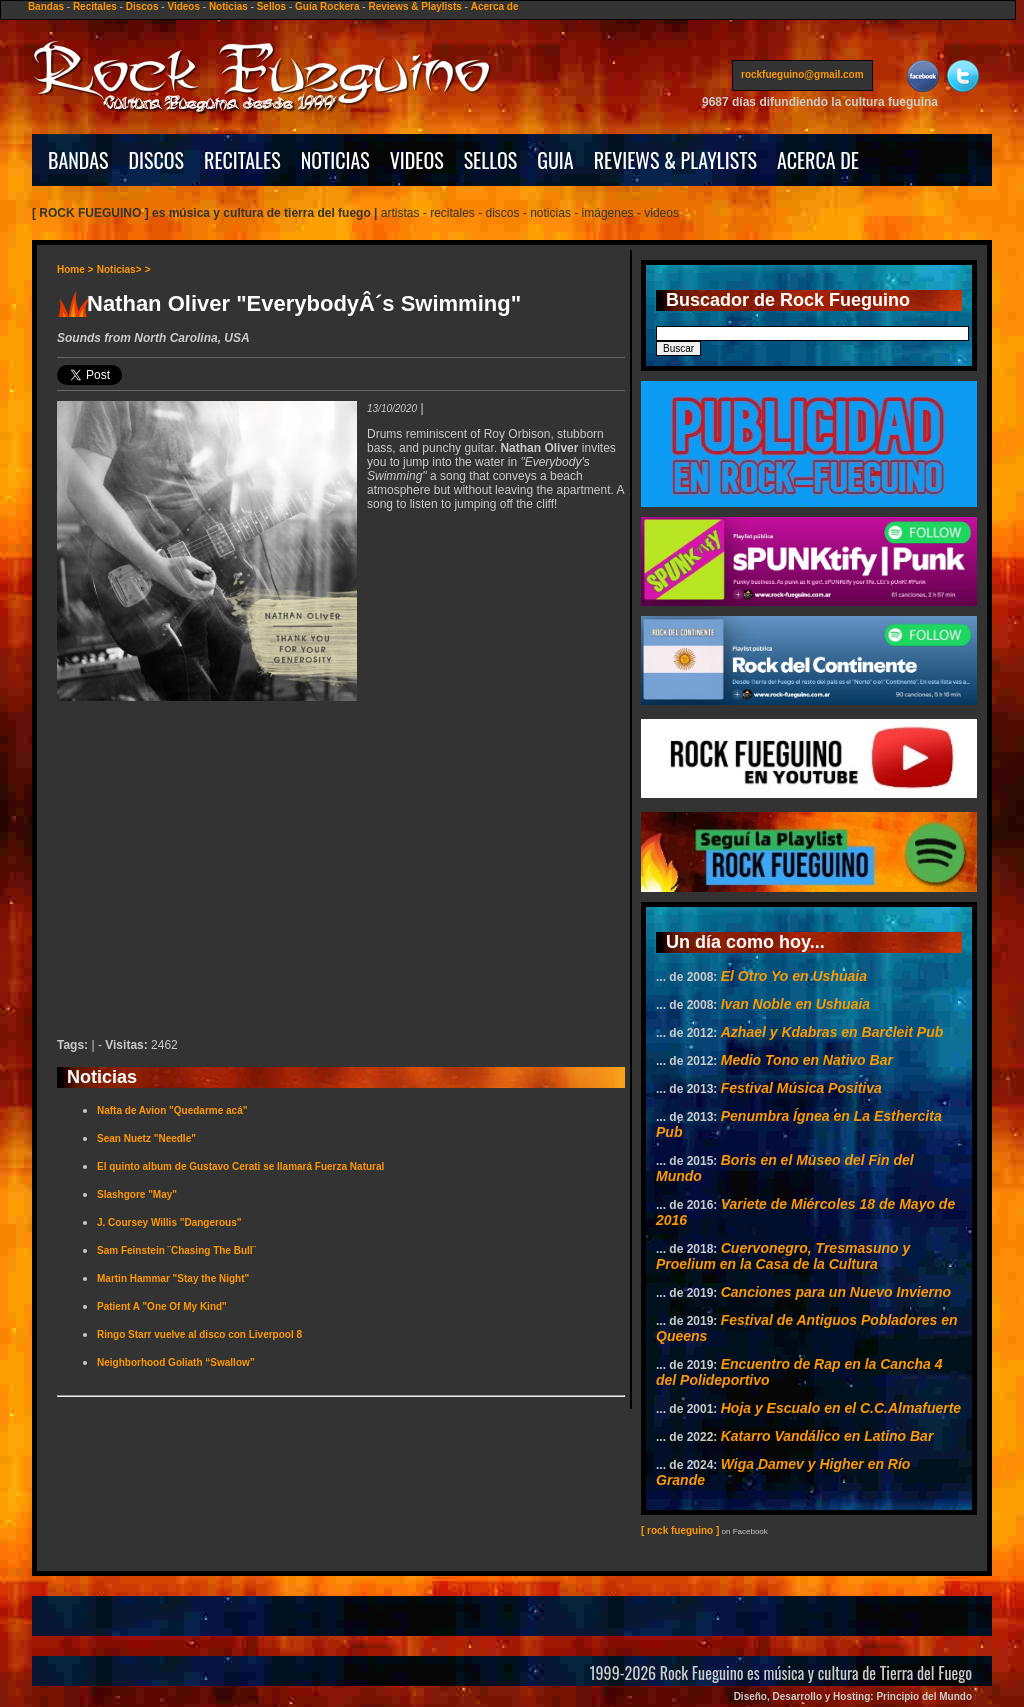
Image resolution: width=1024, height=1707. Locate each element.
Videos (183, 6)
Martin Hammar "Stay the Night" (173, 1278)
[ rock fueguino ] (680, 1530)
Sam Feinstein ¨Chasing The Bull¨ (176, 1250)
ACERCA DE (818, 160)
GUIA (555, 160)
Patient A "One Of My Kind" (162, 1306)
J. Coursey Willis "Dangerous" (169, 1222)
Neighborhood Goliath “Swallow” (176, 1362)
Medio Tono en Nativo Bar (807, 1060)
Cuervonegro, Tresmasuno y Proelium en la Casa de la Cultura (783, 1256)
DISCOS (157, 160)
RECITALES (242, 160)
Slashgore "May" (137, 1194)
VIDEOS (417, 160)
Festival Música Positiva (801, 1088)
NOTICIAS (335, 160)
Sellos (271, 6)
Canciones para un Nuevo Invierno (836, 1292)
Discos (142, 6)
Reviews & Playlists (414, 6)
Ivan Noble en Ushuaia (795, 1004)
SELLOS (491, 160)
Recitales (95, 6)
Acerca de (495, 6)
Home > (75, 269)
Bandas (46, 6)
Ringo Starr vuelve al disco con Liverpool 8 (199, 1334)
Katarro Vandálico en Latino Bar (827, 1436)
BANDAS (78, 160)
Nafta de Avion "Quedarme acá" (172, 1110)
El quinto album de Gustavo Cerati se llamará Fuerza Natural (240, 1166)
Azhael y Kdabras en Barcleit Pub (832, 1032)
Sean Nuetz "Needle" (146, 1138)
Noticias (228, 6)
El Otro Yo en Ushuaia (794, 976)
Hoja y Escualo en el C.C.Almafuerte (841, 1408)
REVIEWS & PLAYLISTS (675, 160)
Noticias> (119, 269)
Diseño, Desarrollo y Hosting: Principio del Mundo (853, 1696)
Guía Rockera (327, 6)
